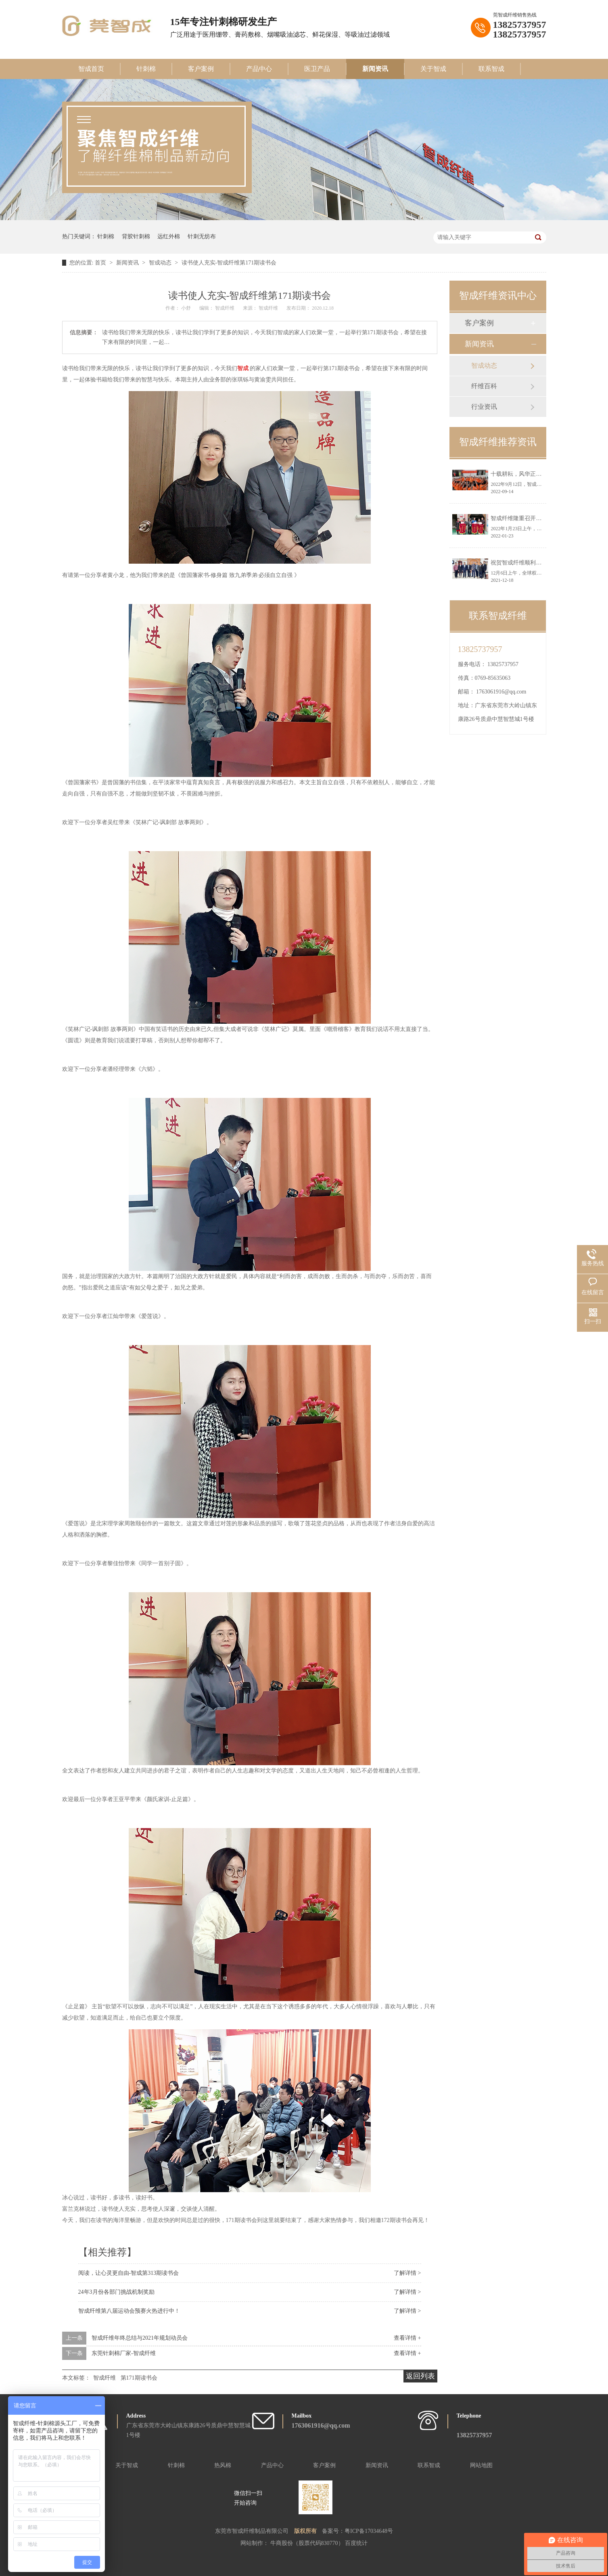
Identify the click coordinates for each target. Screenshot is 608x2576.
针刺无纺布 (202, 236)
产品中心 (259, 68)
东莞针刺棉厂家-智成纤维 (124, 2353)
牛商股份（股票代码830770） (307, 2543)
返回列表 (420, 2376)
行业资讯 (484, 406)
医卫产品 (317, 68)
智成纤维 (104, 2378)
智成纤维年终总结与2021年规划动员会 (140, 2338)
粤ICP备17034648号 (369, 2531)
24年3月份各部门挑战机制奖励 (116, 2292)
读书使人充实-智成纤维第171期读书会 (229, 263)
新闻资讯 (375, 68)
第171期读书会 (139, 2378)
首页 (101, 263)
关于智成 (433, 68)
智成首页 (91, 68)
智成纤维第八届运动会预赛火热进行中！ (129, 2311)
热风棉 (222, 2465)
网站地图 (481, 2465)
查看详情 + (407, 2338)
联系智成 (491, 68)
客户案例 (201, 68)
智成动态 (161, 263)
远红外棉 (168, 236)
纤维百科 (484, 386)
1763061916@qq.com (501, 692)
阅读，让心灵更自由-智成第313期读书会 (128, 2273)
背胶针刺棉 (136, 236)
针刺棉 (146, 68)
